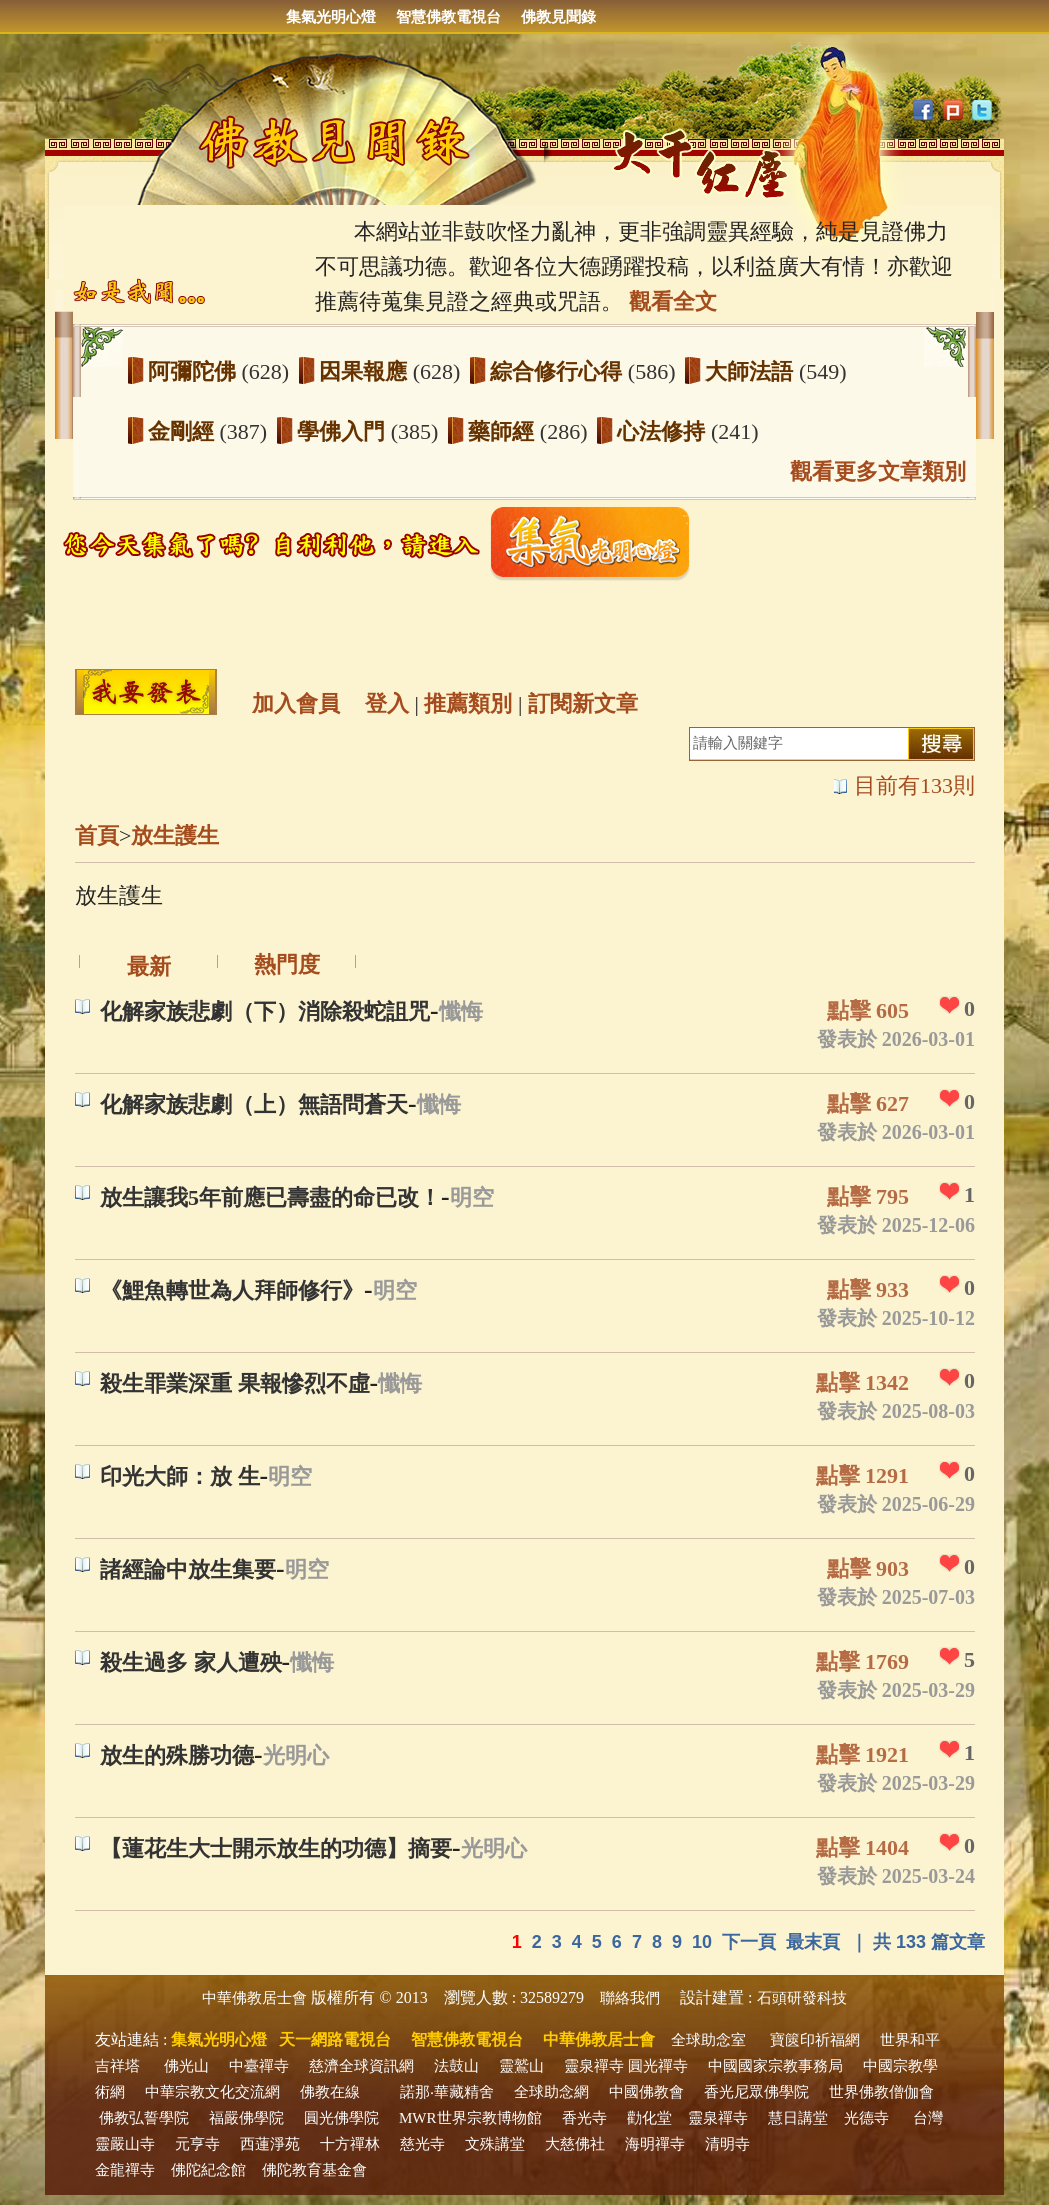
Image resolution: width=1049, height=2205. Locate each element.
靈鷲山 (521, 2066)
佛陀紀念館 (208, 2170)
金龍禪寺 (125, 2170)
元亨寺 (197, 2144)
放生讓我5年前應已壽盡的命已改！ (270, 1197)
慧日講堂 (798, 2118)
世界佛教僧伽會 (881, 2092)
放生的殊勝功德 (177, 1755)
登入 (387, 703)
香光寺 (584, 2118)
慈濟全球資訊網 (361, 2066)
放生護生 (175, 835)
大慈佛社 (575, 2144)
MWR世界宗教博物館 (470, 2118)
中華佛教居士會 (254, 1998)
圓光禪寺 (658, 2066)
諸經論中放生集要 (188, 1569)
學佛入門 (344, 431)
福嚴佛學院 (246, 2118)
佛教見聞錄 (558, 17)
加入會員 (296, 703)
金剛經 (184, 431)
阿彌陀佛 (195, 371)
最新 (149, 966)
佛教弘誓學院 (144, 2118)
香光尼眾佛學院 (756, 2092)
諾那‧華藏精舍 (447, 2092)
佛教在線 (330, 2092)
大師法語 (752, 371)
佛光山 (186, 2066)
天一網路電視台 (335, 2039)
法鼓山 (456, 2066)
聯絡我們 (630, 1998)
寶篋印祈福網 (815, 2040)
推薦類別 (468, 703)
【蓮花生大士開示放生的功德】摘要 (276, 1848)
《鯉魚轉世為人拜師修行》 (232, 1290)
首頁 (97, 835)
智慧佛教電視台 (448, 17)
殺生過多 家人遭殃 (191, 1662)
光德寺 (866, 2118)
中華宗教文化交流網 (212, 2092)
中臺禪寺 (259, 2066)
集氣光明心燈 (331, 17)
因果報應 (366, 371)
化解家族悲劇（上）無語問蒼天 (254, 1104)
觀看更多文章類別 (878, 471)
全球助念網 (551, 2092)
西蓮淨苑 (270, 2144)
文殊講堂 (495, 2144)
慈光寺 (422, 2144)
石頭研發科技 (802, 1998)
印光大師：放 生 (180, 1476)
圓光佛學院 (341, 2118)
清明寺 (727, 2144)
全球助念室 (708, 2040)
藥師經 (504, 431)
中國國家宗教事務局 (775, 2066)
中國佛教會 (646, 2092)
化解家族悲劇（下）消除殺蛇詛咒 (265, 1011)
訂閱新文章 (583, 703)
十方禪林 (350, 2144)
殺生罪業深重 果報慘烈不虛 (235, 1383)
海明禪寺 (655, 2144)
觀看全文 (673, 301)
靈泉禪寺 (594, 2066)
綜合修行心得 (559, 371)
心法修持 (664, 431)
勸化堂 (649, 2118)
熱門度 (287, 964)
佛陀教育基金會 (314, 2170)
